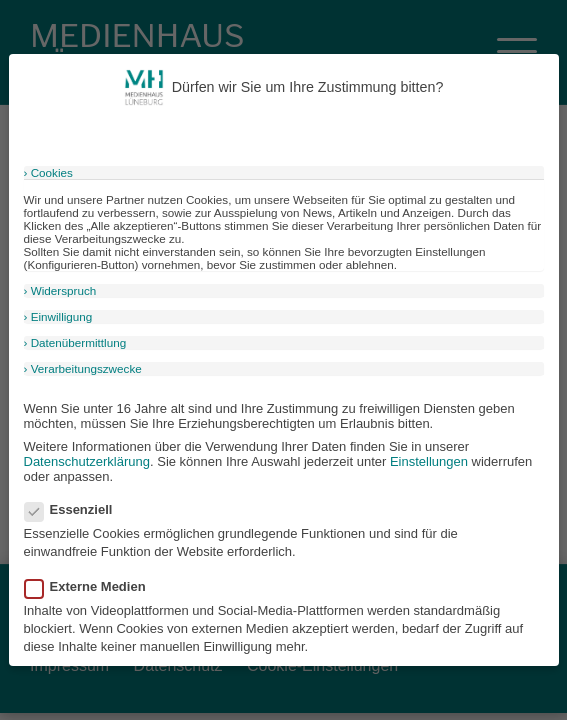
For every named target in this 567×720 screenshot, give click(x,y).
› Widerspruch (60, 290)
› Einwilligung (58, 316)
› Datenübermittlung (75, 342)
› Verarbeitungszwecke (83, 368)
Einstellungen (429, 461)
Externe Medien (91, 586)
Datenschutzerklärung (87, 461)
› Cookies (48, 172)
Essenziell (75, 509)
